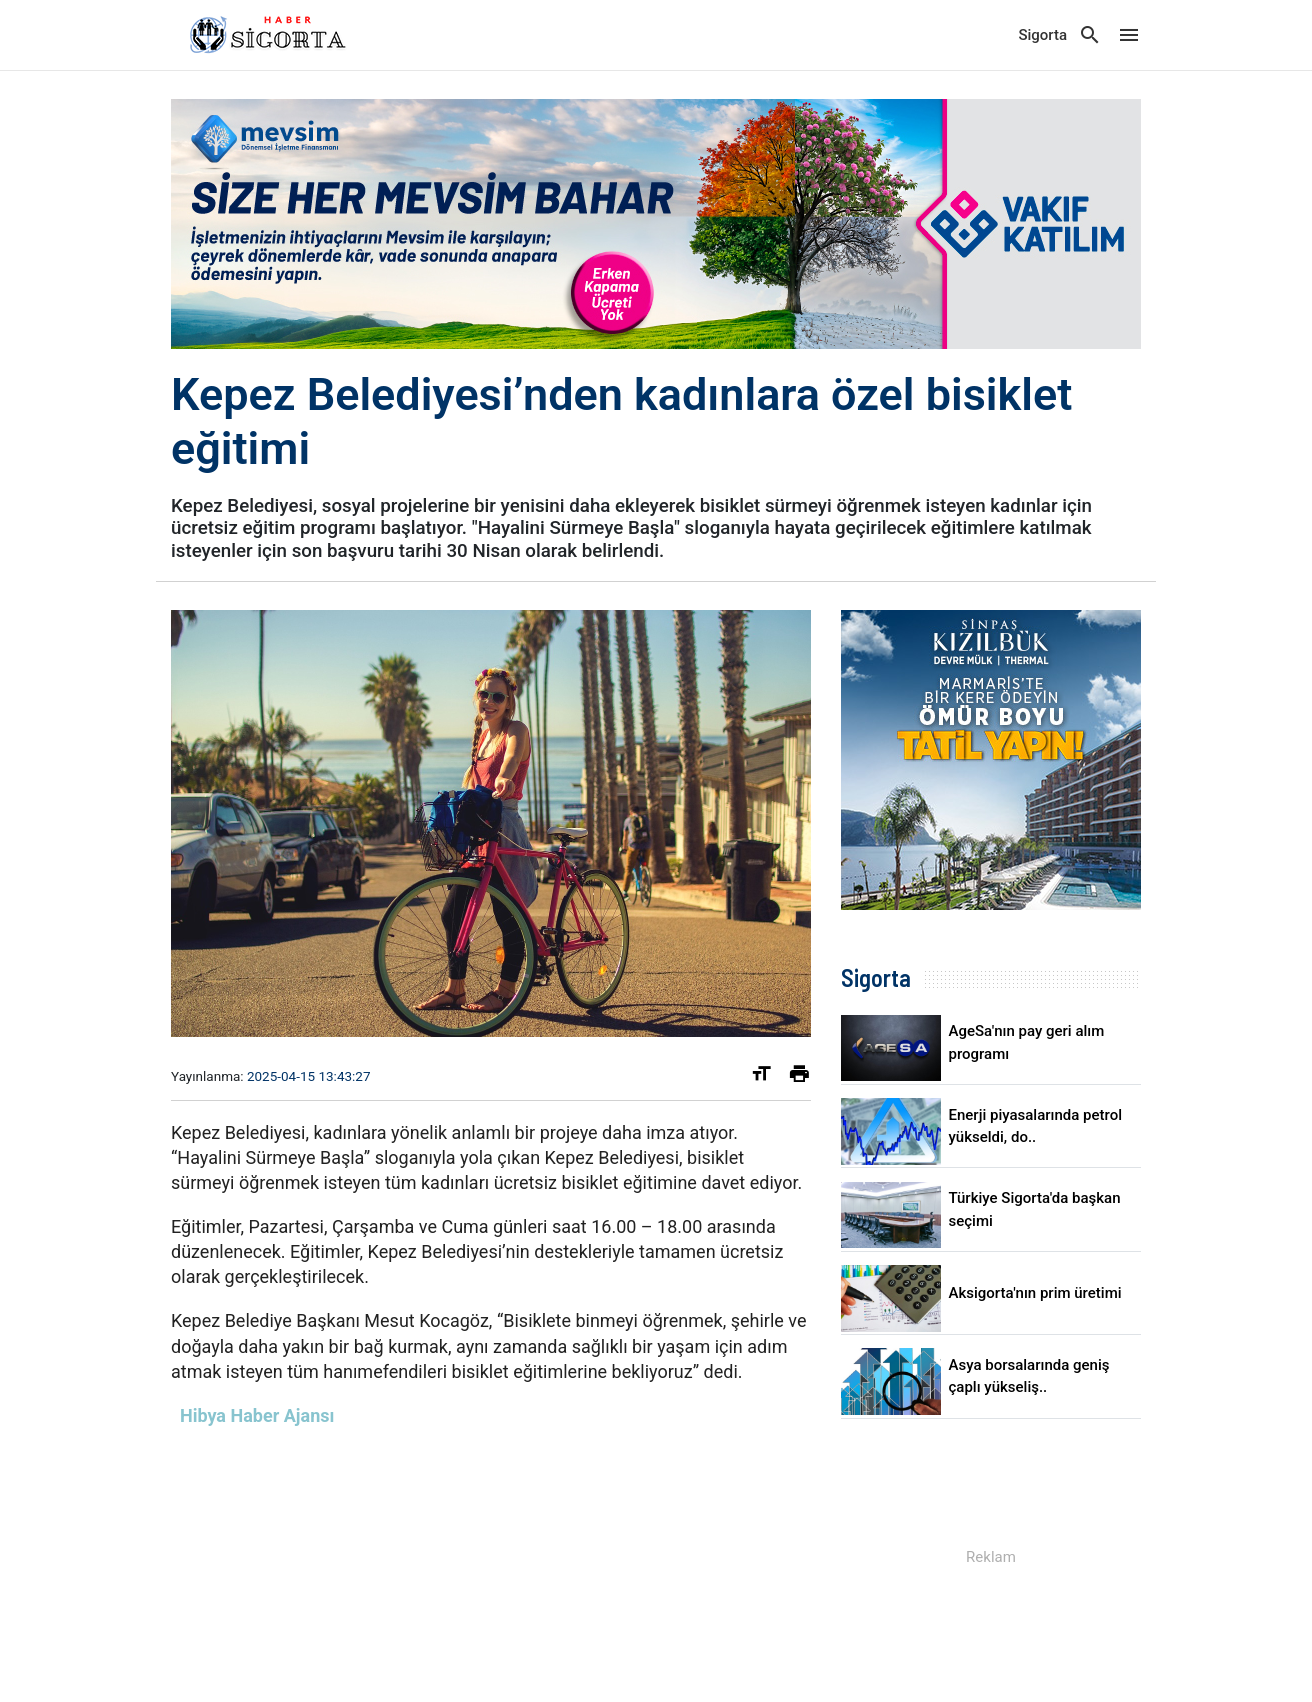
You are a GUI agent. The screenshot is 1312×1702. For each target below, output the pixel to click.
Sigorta (1042, 35)
